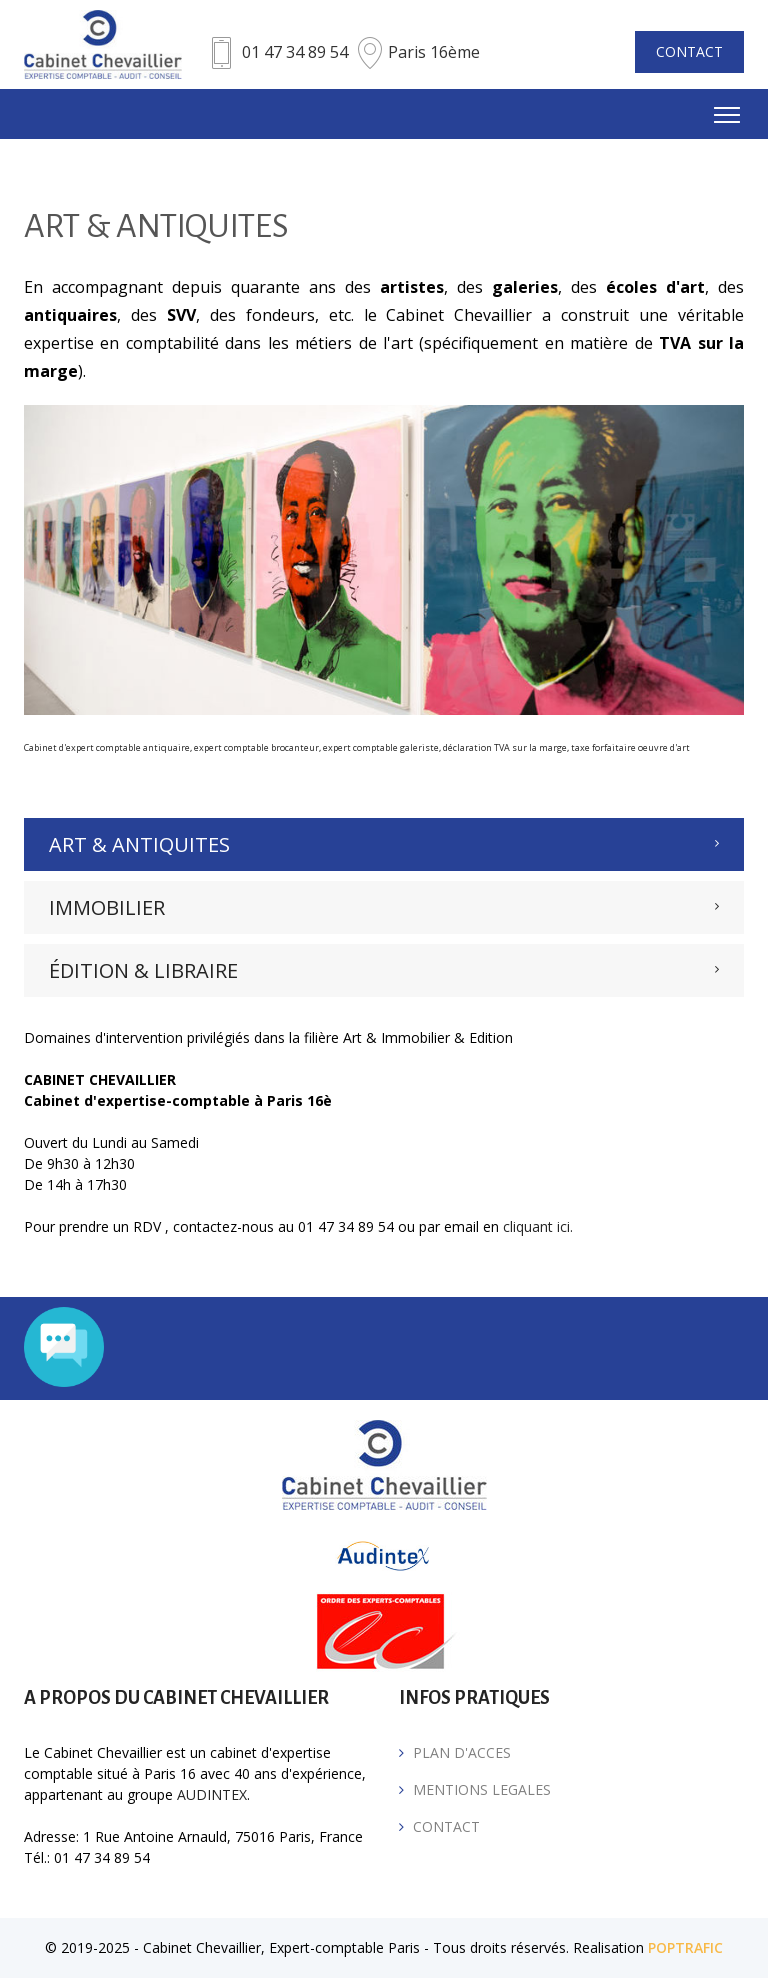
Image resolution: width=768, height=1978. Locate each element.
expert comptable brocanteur (256, 747)
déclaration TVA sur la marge (505, 747)
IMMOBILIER (107, 907)
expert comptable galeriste (381, 747)
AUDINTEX (212, 1794)
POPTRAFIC (685, 1947)
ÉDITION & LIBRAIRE (143, 970)
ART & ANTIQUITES (139, 844)
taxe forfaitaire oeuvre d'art (630, 747)
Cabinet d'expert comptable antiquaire (107, 747)
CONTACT (689, 51)
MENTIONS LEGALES (482, 1789)
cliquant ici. (538, 1226)
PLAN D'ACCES (462, 1752)
